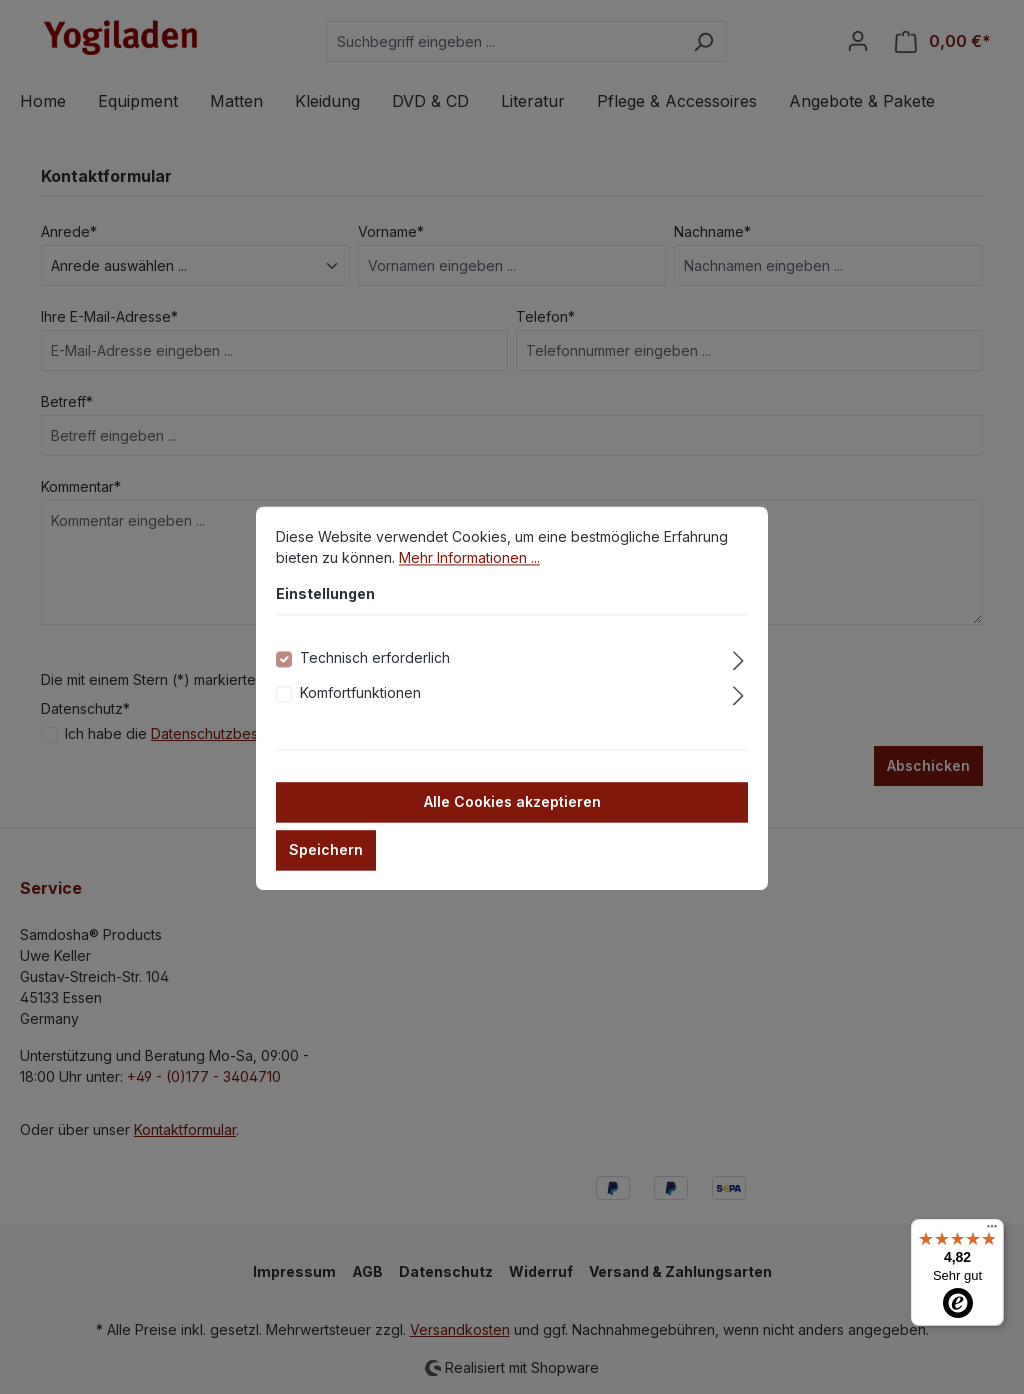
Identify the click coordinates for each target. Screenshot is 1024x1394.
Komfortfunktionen (360, 713)
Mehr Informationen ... (469, 578)
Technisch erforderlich (375, 678)
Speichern (326, 870)
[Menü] (992, 1231)
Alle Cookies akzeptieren (512, 822)
